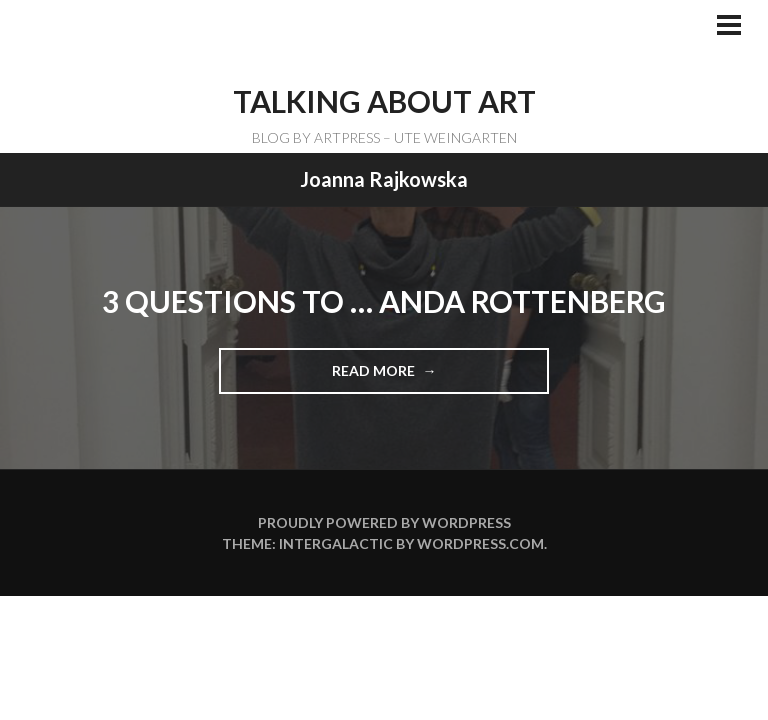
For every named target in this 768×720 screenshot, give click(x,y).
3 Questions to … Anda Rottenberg (384, 301)
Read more (381, 377)
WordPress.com (480, 543)
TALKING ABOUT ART (384, 101)
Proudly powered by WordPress (384, 522)
